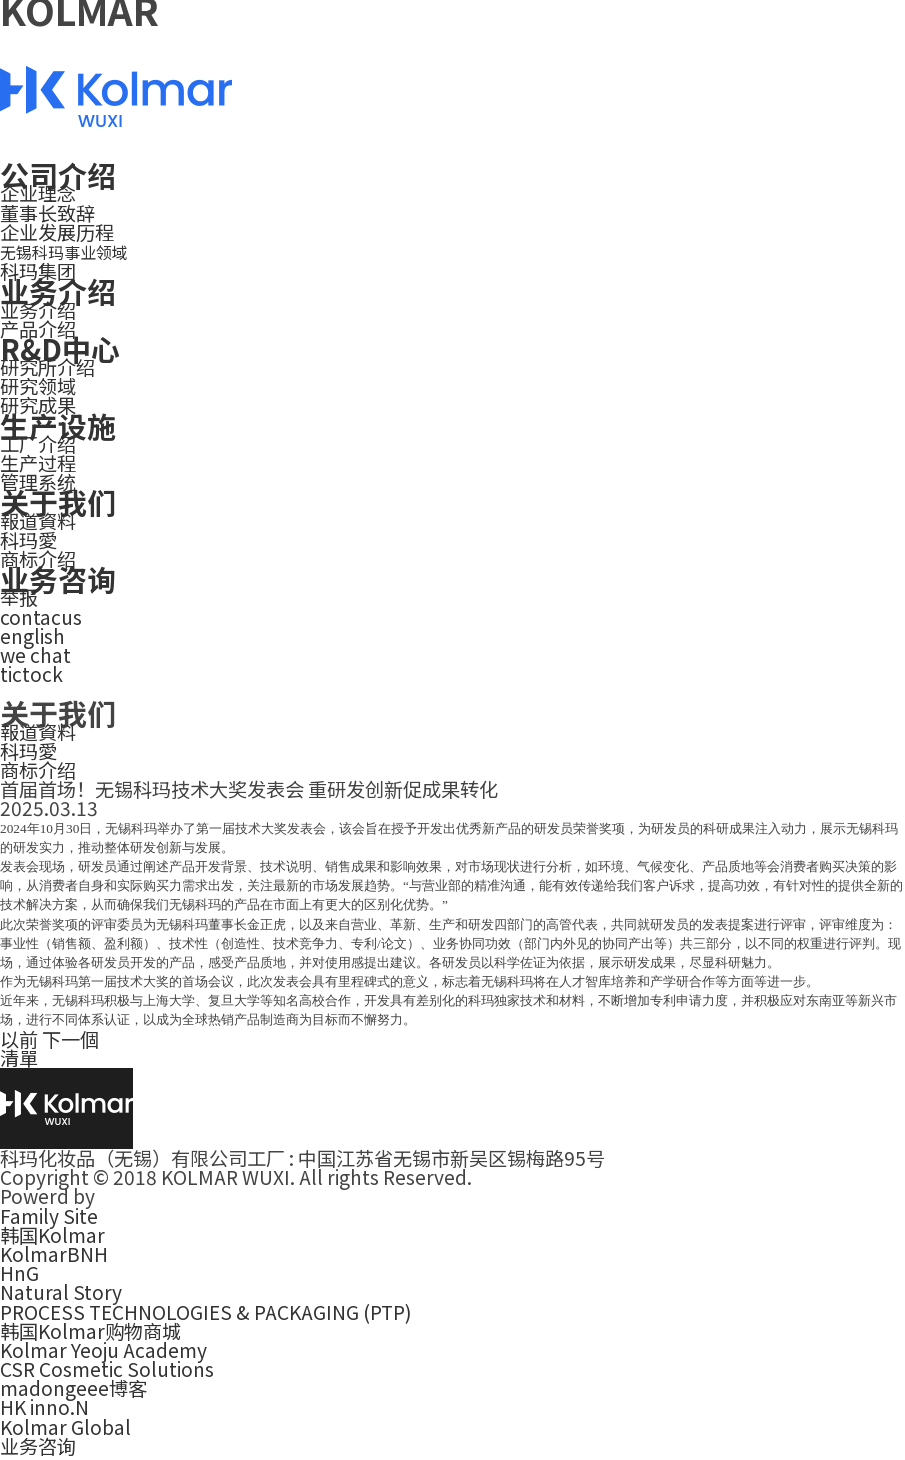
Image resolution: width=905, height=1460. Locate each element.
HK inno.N (44, 1407)
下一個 (70, 1039)
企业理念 (38, 193)
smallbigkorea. (166, 1196)
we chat (35, 655)
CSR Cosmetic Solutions (107, 1369)
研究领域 (38, 386)
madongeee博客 (73, 1388)
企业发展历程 (57, 232)
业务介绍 (58, 290)
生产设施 (58, 425)
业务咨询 (58, 578)
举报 (19, 597)
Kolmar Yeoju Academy (103, 1350)
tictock (31, 674)
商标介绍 (38, 770)
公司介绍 (58, 174)
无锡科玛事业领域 (64, 252)
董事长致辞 (47, 213)
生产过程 (38, 463)
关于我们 (58, 501)
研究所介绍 (47, 367)
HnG (19, 1273)
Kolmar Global (65, 1427)
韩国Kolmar (52, 1235)
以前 (19, 1039)
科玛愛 (28, 540)
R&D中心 (60, 348)
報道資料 (38, 521)
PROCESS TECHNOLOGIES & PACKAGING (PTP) (206, 1312)
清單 (19, 1058)
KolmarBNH (54, 1254)
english (32, 636)
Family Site (49, 1216)
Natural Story (61, 1292)
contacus (41, 617)
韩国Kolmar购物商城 (90, 1331)
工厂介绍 (38, 444)
